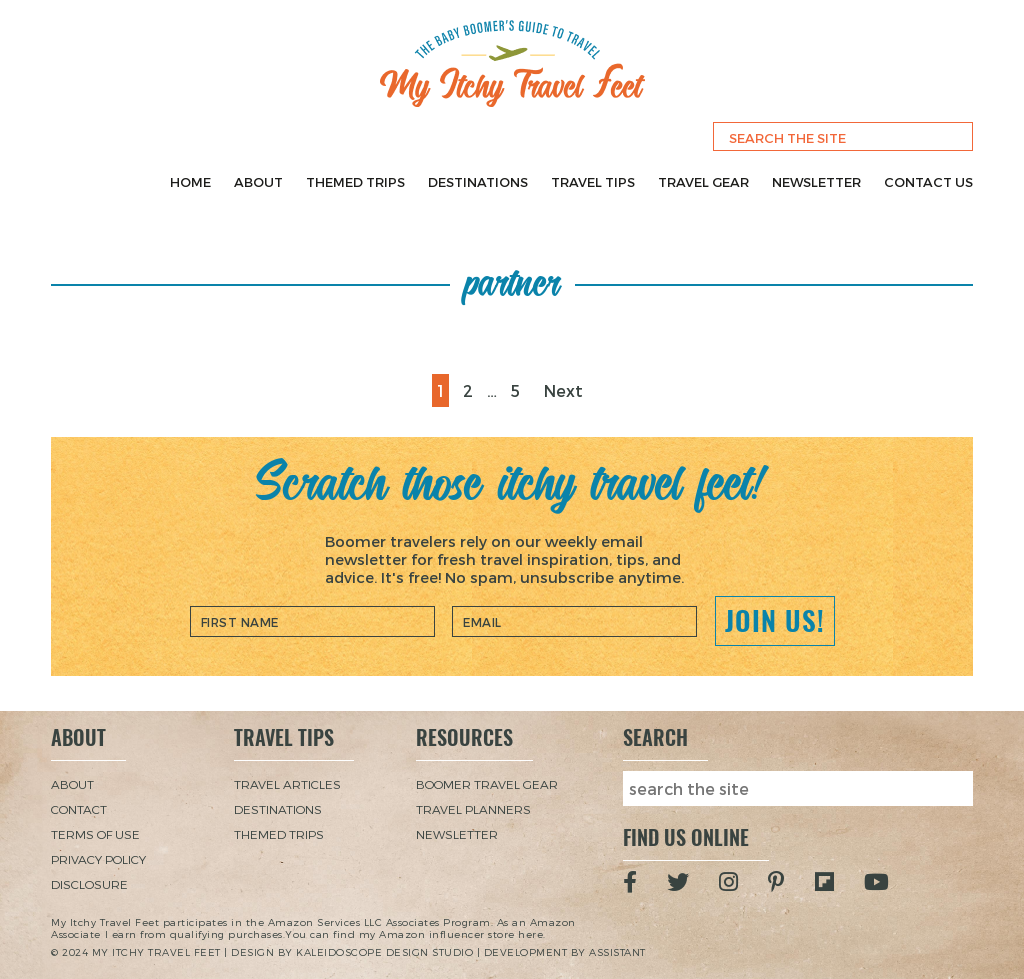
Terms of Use (95, 834)
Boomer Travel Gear (487, 784)
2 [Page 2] (472, 388)
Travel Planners (473, 809)
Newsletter (816, 182)
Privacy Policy (98, 859)
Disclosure (89, 884)
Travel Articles (287, 784)
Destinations (478, 182)
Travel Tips (593, 182)
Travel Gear (703, 182)
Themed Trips (355, 182)
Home (190, 182)
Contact (79, 809)
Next (563, 390)
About (258, 182)
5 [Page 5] (520, 388)
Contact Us (928, 182)
